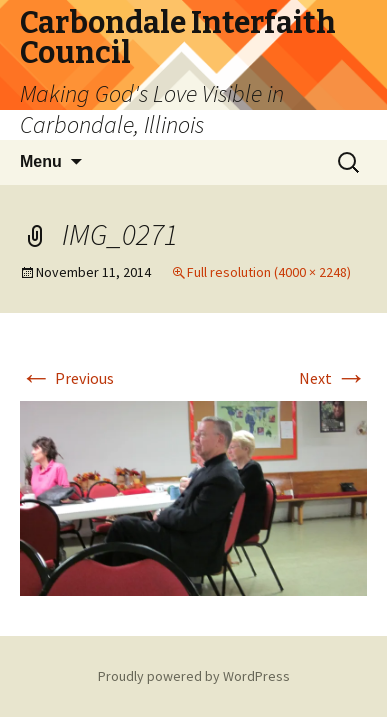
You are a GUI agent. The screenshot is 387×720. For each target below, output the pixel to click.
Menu (41, 161)
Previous (67, 378)
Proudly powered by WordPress (194, 676)
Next (333, 378)
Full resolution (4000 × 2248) (269, 272)
